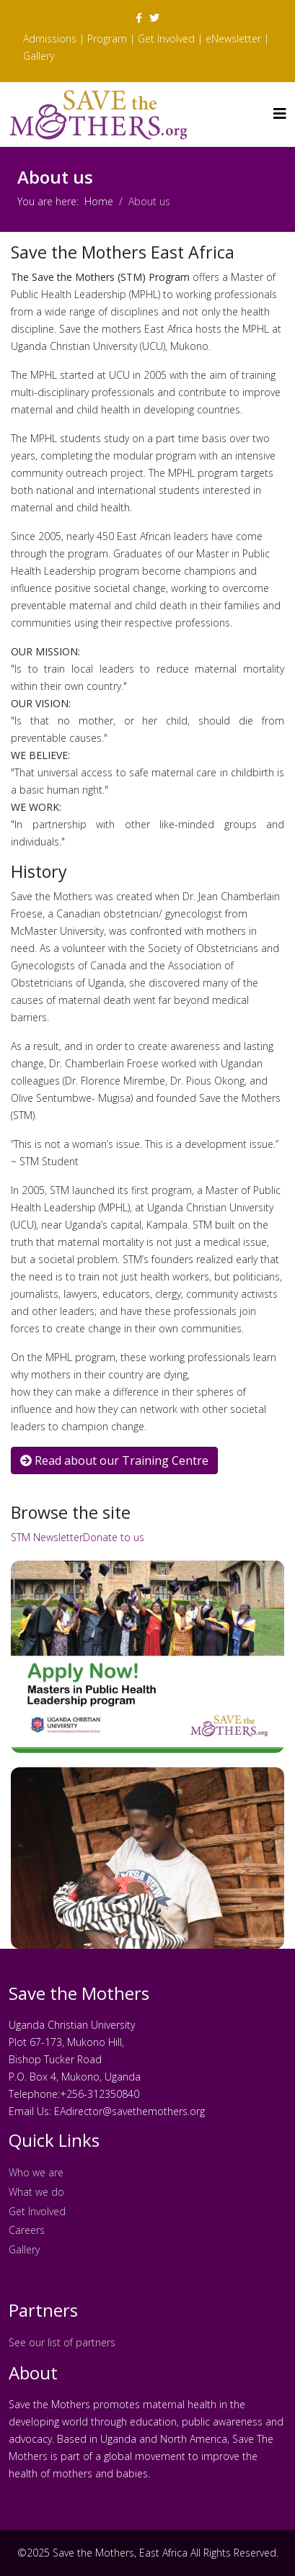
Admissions (49, 38)
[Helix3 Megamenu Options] (279, 113)
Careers (28, 2230)
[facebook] (139, 17)
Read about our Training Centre (114, 1460)
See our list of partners (62, 2342)
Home (98, 201)
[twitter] (154, 17)
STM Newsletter (47, 1537)
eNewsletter (233, 38)
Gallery (38, 56)
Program (107, 38)
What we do (36, 2192)
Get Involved (166, 38)
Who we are (36, 2172)
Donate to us (113, 1537)
